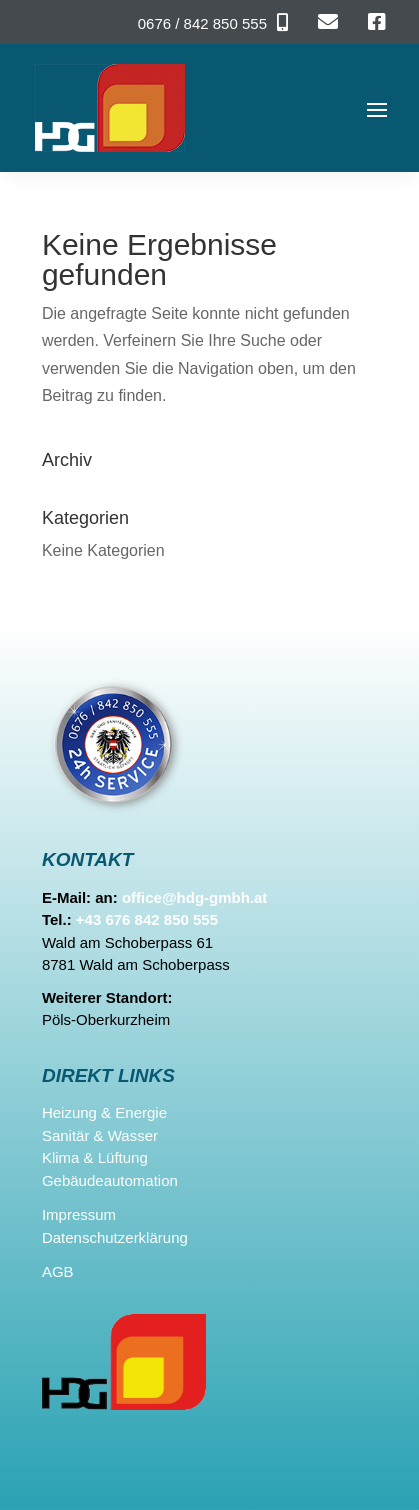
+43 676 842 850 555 (147, 919)
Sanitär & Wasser (100, 1135)
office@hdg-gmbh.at (194, 897)
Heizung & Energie (104, 1112)
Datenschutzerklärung (115, 1237)
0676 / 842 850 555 (202, 23)
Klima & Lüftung (95, 1157)
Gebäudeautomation (110, 1180)
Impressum (79, 1214)
